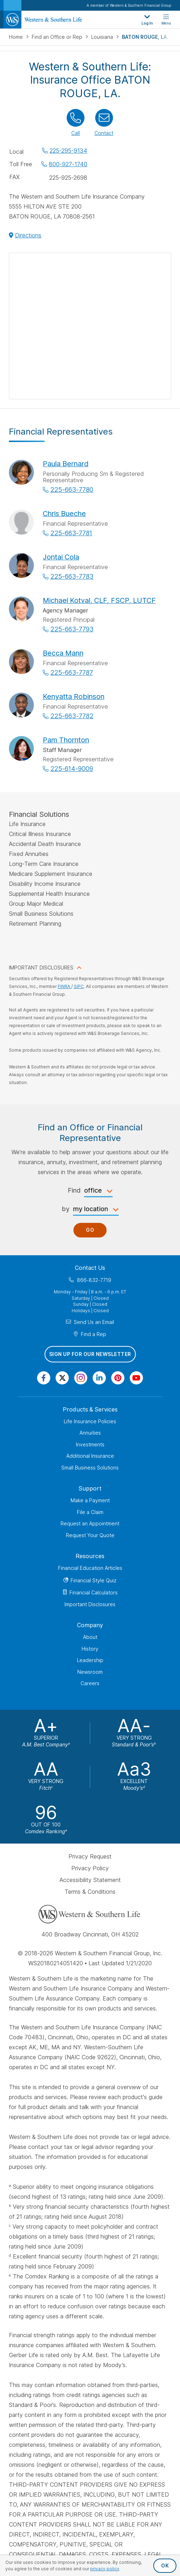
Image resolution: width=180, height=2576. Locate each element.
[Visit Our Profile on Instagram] (80, 1377)
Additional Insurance (90, 1456)
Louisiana (102, 37)
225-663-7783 (71, 576)
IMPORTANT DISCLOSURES (41, 967)
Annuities (90, 1433)
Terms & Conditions (90, 1891)
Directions (28, 235)
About (90, 1637)
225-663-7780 (71, 489)
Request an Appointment (90, 1523)
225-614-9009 (71, 768)
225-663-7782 (71, 716)
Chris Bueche (64, 513)
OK (165, 2565)
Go (90, 1230)
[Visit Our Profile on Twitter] (62, 1377)
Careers (90, 1683)
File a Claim (90, 1512)
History (90, 1649)
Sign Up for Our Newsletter (90, 1354)
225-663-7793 (71, 629)
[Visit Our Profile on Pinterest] (117, 1377)
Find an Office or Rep (58, 37)
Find (74, 1190)
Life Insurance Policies (90, 1421)
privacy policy (104, 2568)
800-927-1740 (68, 164)
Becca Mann (63, 653)
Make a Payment (90, 1500)
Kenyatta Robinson (73, 696)
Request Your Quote (90, 1535)
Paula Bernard (65, 463)
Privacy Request (90, 1856)
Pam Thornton (66, 740)
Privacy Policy (90, 1868)
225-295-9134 (68, 150)
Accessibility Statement (90, 1879)
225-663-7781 (71, 533)
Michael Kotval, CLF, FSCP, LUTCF (99, 600)
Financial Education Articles (90, 1568)
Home (16, 37)
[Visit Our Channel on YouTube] (136, 1377)
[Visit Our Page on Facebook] (43, 1377)
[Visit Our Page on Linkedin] (99, 1377)
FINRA (64, 986)
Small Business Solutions (90, 1468)
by (66, 1209)
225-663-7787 (71, 672)
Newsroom (90, 1672)
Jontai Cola (61, 557)
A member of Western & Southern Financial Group (129, 5)
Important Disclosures (90, 1604)
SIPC (79, 986)
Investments (90, 1444)
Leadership (90, 1660)
